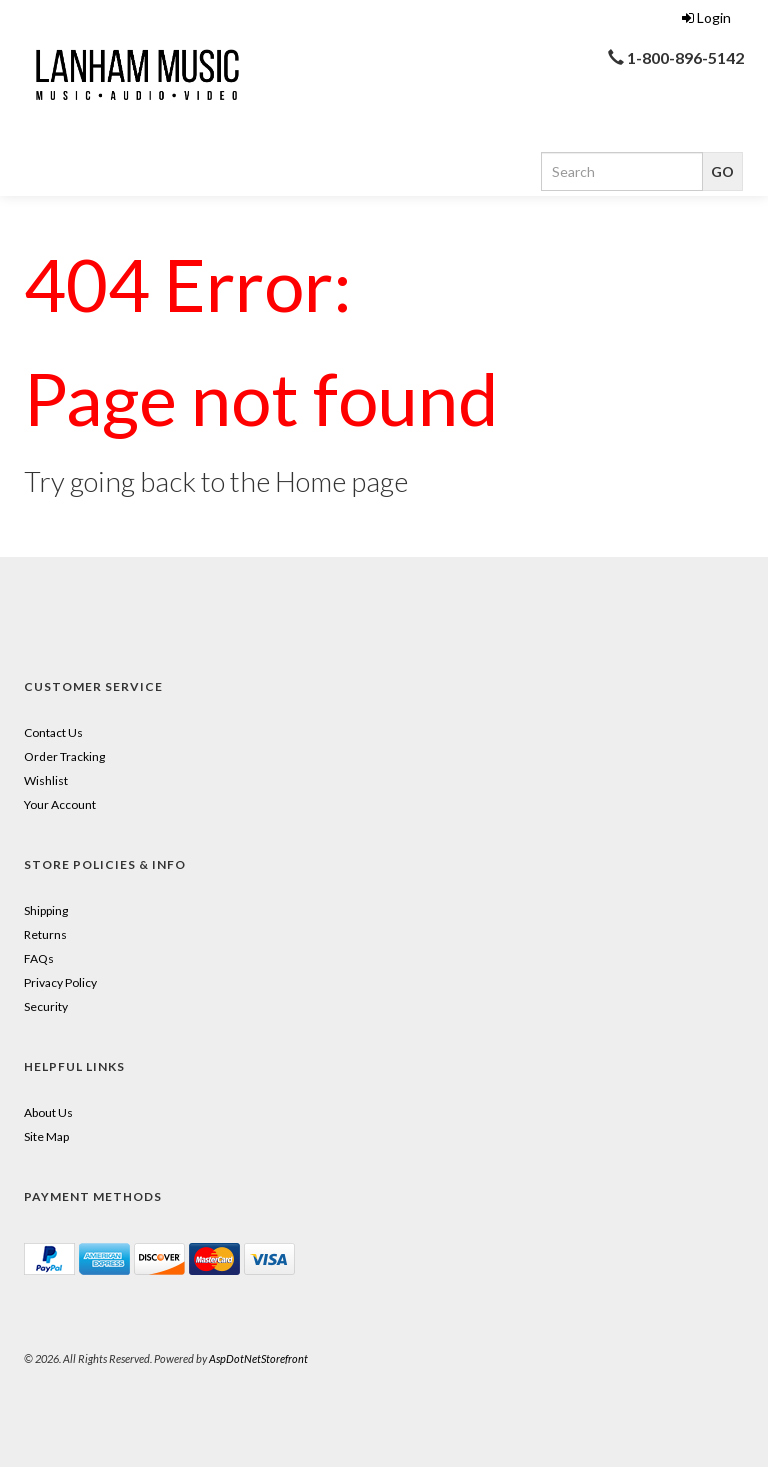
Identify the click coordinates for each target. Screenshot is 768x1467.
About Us (48, 1112)
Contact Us (53, 732)
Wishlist (46, 780)
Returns (45, 934)
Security (46, 1006)
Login (706, 17)
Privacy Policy (60, 982)
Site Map (46, 1136)
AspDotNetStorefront (258, 1358)
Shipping (46, 910)
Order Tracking (64, 756)
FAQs (39, 958)
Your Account (60, 804)
